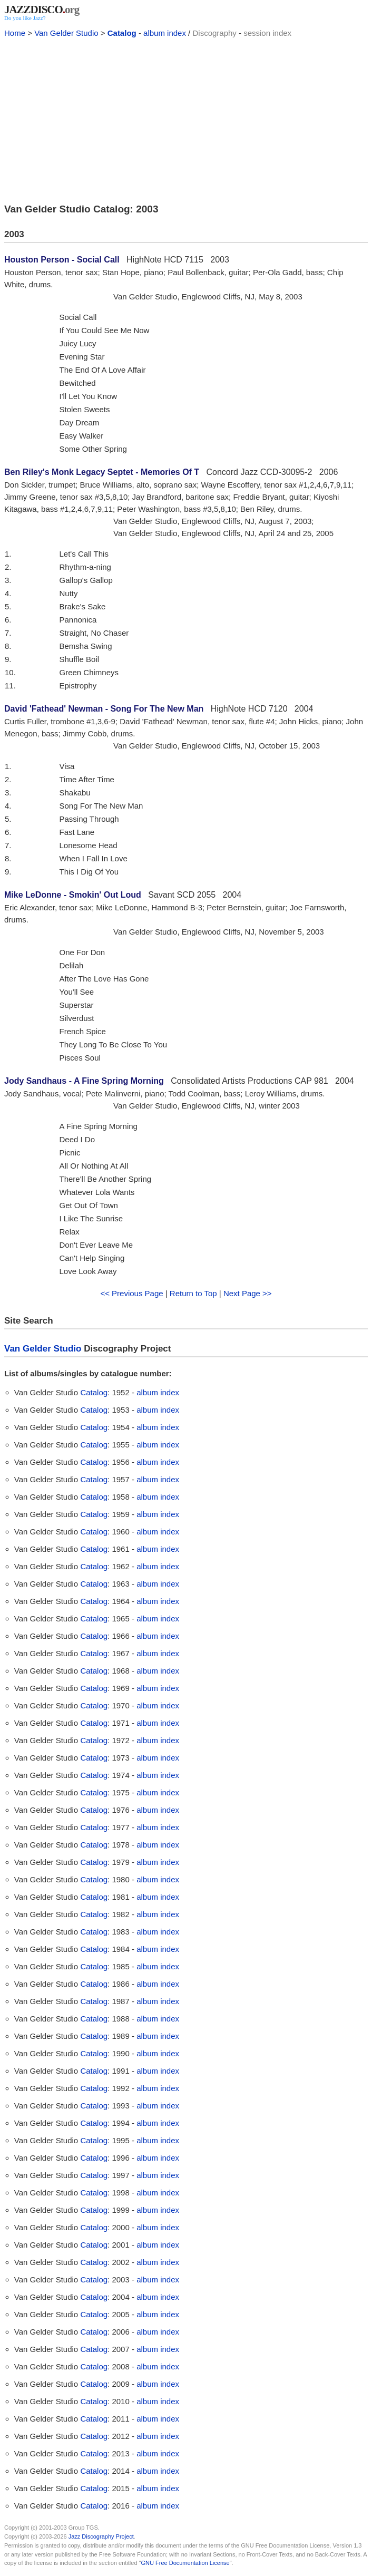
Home (14, 32)
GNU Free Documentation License (185, 2563)
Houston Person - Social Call (62, 259)
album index (164, 32)
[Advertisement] (186, 119)
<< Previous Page (131, 1293)
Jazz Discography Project (101, 2536)
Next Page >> (247, 1293)
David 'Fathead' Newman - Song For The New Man (103, 708)
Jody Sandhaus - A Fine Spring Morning (84, 1080)
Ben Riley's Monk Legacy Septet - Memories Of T (101, 472)
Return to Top (193, 1293)
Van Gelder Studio (66, 32)
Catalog (121, 32)
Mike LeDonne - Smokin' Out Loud (72, 894)
